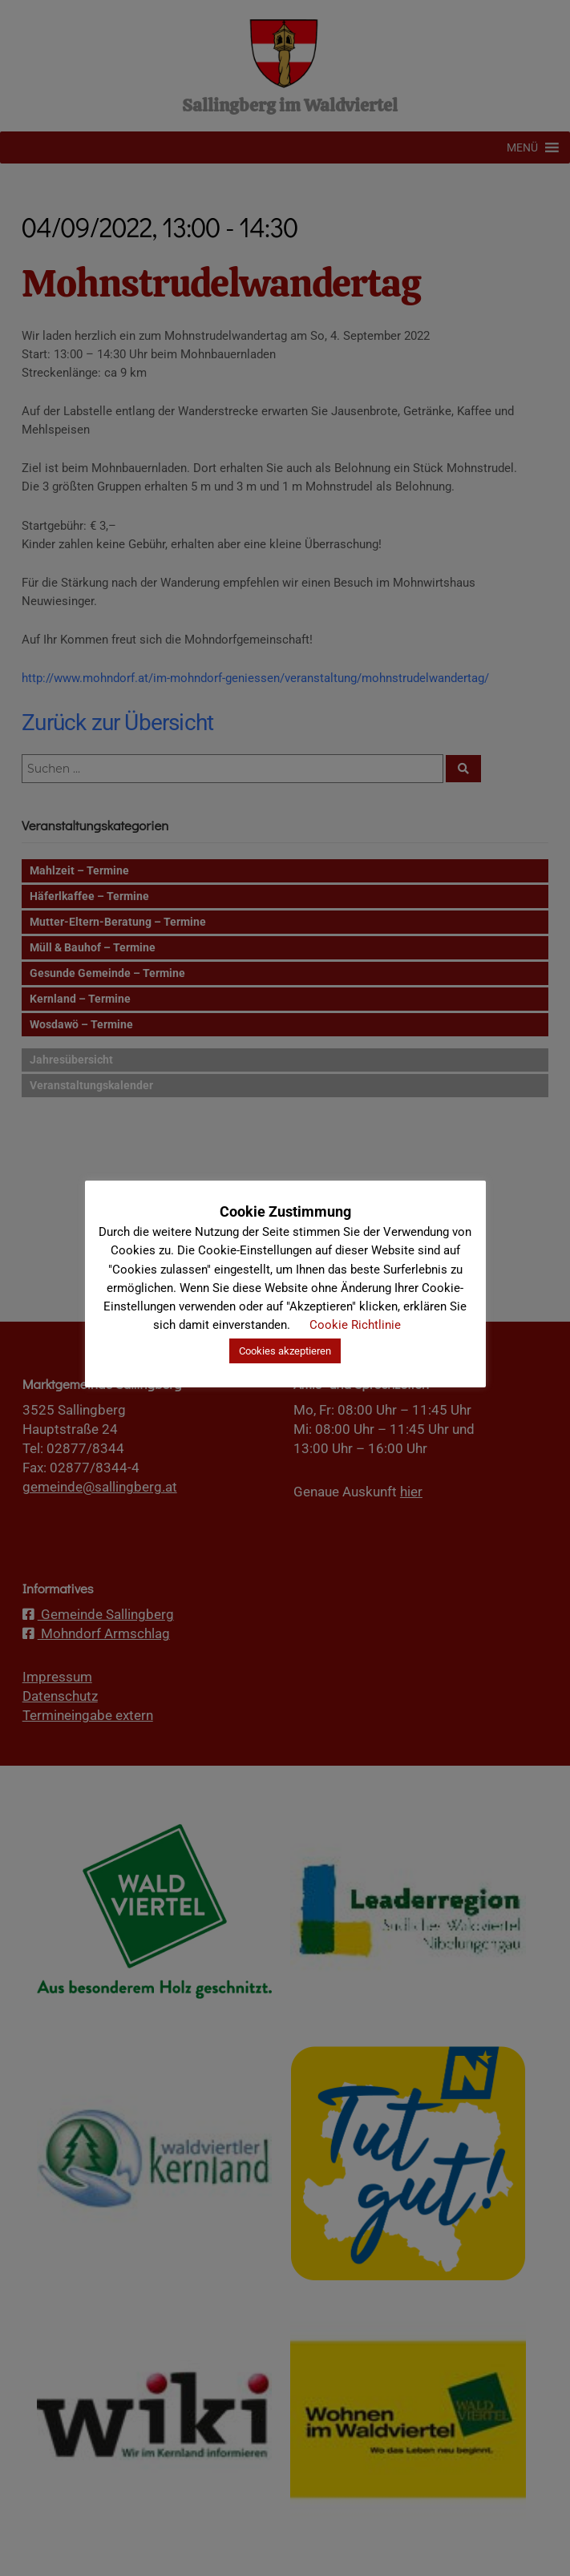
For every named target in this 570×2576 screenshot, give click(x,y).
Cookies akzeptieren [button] (285, 1351)
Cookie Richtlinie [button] (355, 1325)
